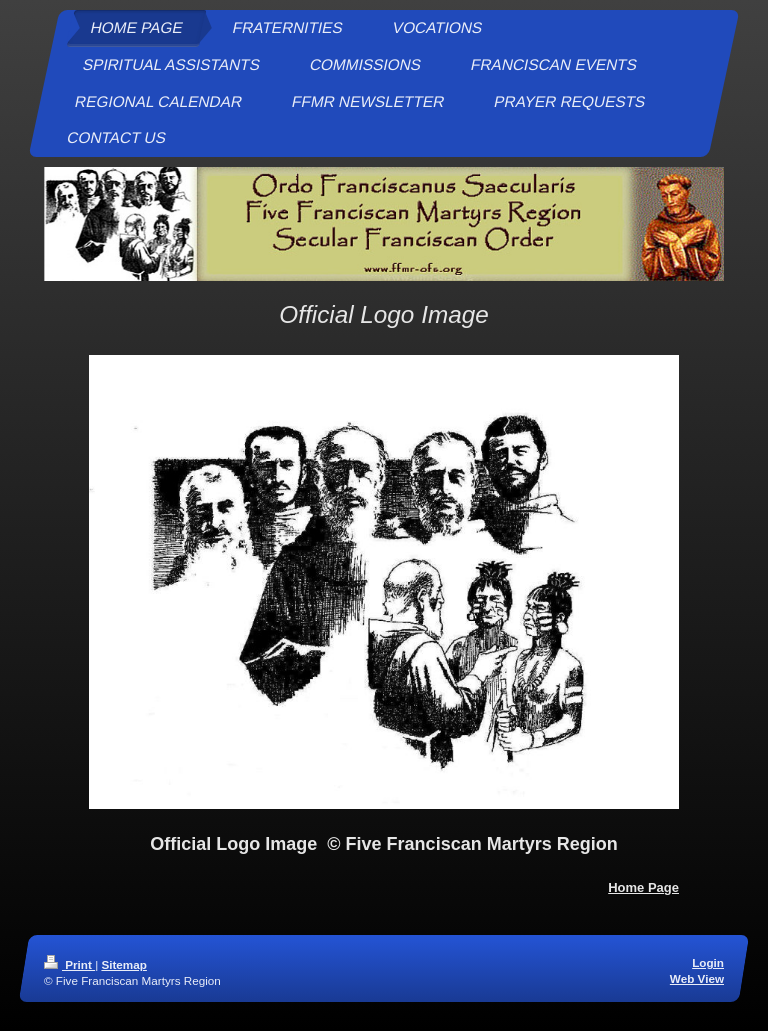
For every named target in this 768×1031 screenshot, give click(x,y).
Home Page (643, 887)
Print (69, 964)
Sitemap (123, 964)
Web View (697, 978)
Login (708, 962)
